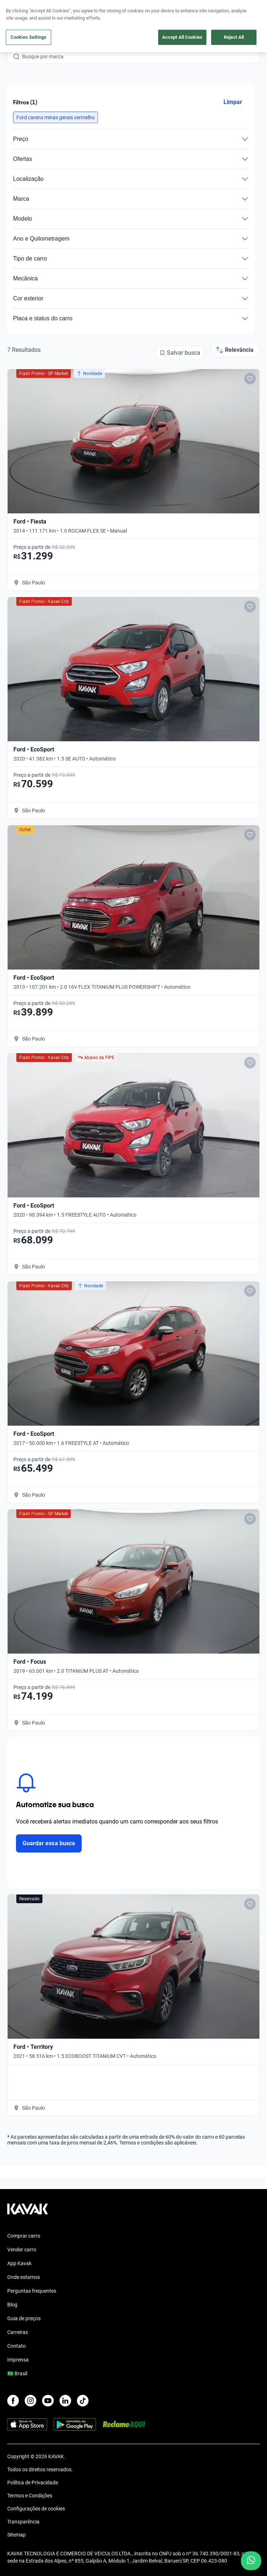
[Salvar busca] (180, 353)
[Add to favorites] (250, 378)
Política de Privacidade (32, 2482)
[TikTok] (83, 2400)
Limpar (232, 102)
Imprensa (18, 2360)
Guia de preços (24, 2318)
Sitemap (16, 2535)
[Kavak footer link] (27, 2212)
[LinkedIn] (65, 2400)
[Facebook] (13, 2400)
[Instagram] (30, 2400)
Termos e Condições (29, 2495)
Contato (16, 2346)
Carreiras (17, 2332)
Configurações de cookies (36, 2509)
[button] (55, 117)
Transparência (23, 2522)
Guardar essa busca (48, 1843)
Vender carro (21, 2249)
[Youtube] (48, 2400)
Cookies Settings (28, 37)
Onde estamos (23, 2277)
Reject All (234, 37)
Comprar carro (23, 2236)
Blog (12, 2305)
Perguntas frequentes (31, 2291)
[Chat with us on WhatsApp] (251, 2561)
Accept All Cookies (182, 37)
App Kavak (19, 2263)
